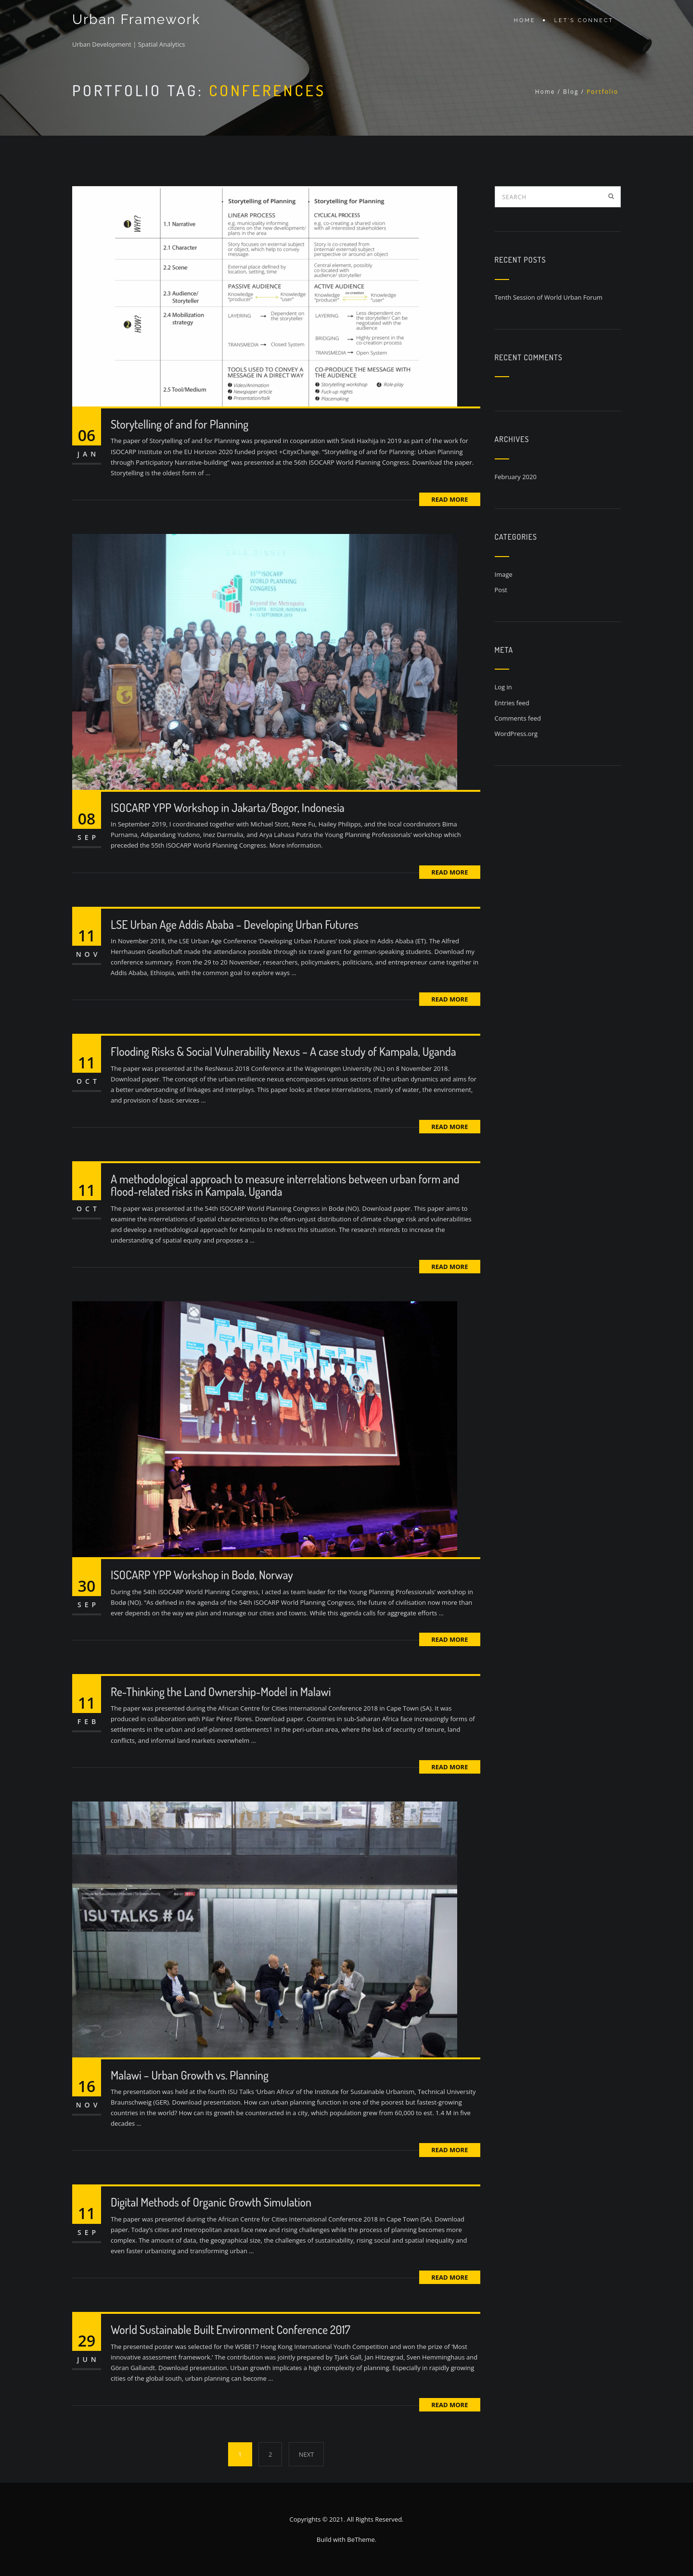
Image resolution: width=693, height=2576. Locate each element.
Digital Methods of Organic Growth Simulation (211, 2202)
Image (504, 574)
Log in (503, 687)
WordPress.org (516, 733)
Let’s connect (584, 20)
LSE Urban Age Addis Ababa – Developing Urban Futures (235, 924)
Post (501, 589)
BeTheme (360, 2539)
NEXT (306, 2454)
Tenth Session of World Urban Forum (549, 297)
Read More (449, 499)
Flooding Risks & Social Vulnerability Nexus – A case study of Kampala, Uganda (283, 1051)
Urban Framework (135, 20)
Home (525, 20)
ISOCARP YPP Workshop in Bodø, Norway (202, 1574)
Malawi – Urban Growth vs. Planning (190, 2075)
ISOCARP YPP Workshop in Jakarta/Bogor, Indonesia (228, 807)
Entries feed (512, 702)
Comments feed (518, 718)
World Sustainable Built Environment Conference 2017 (230, 2329)
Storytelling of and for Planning (179, 424)
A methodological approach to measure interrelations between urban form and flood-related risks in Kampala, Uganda (285, 1185)
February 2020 (516, 476)
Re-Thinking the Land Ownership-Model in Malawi (221, 1691)
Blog (571, 92)
